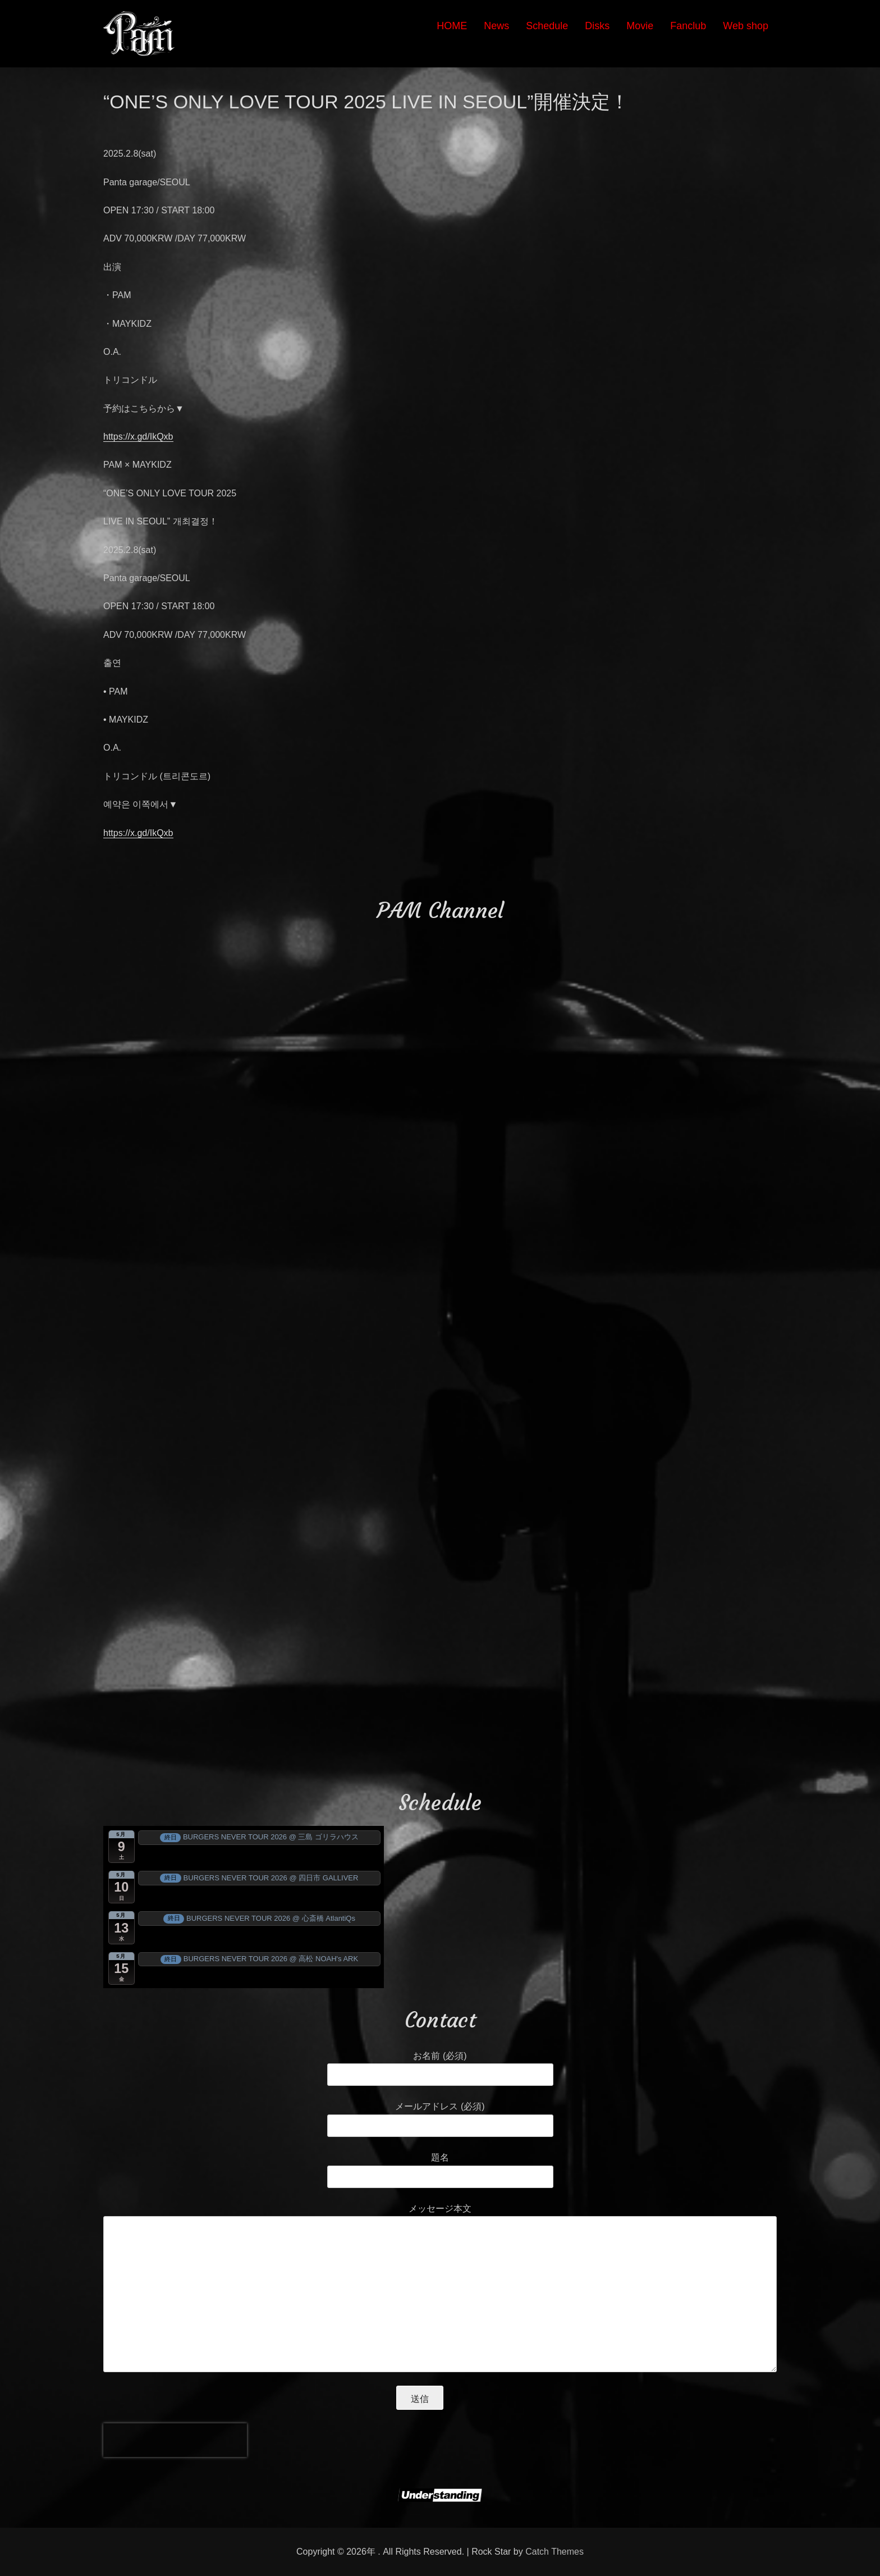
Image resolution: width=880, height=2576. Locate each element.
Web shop (745, 25)
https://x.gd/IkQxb (138, 436)
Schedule (547, 25)
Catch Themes (554, 2551)
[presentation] (175, 2440)
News (496, 25)
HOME (452, 25)
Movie (639, 25)
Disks (597, 25)
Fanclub (688, 25)
